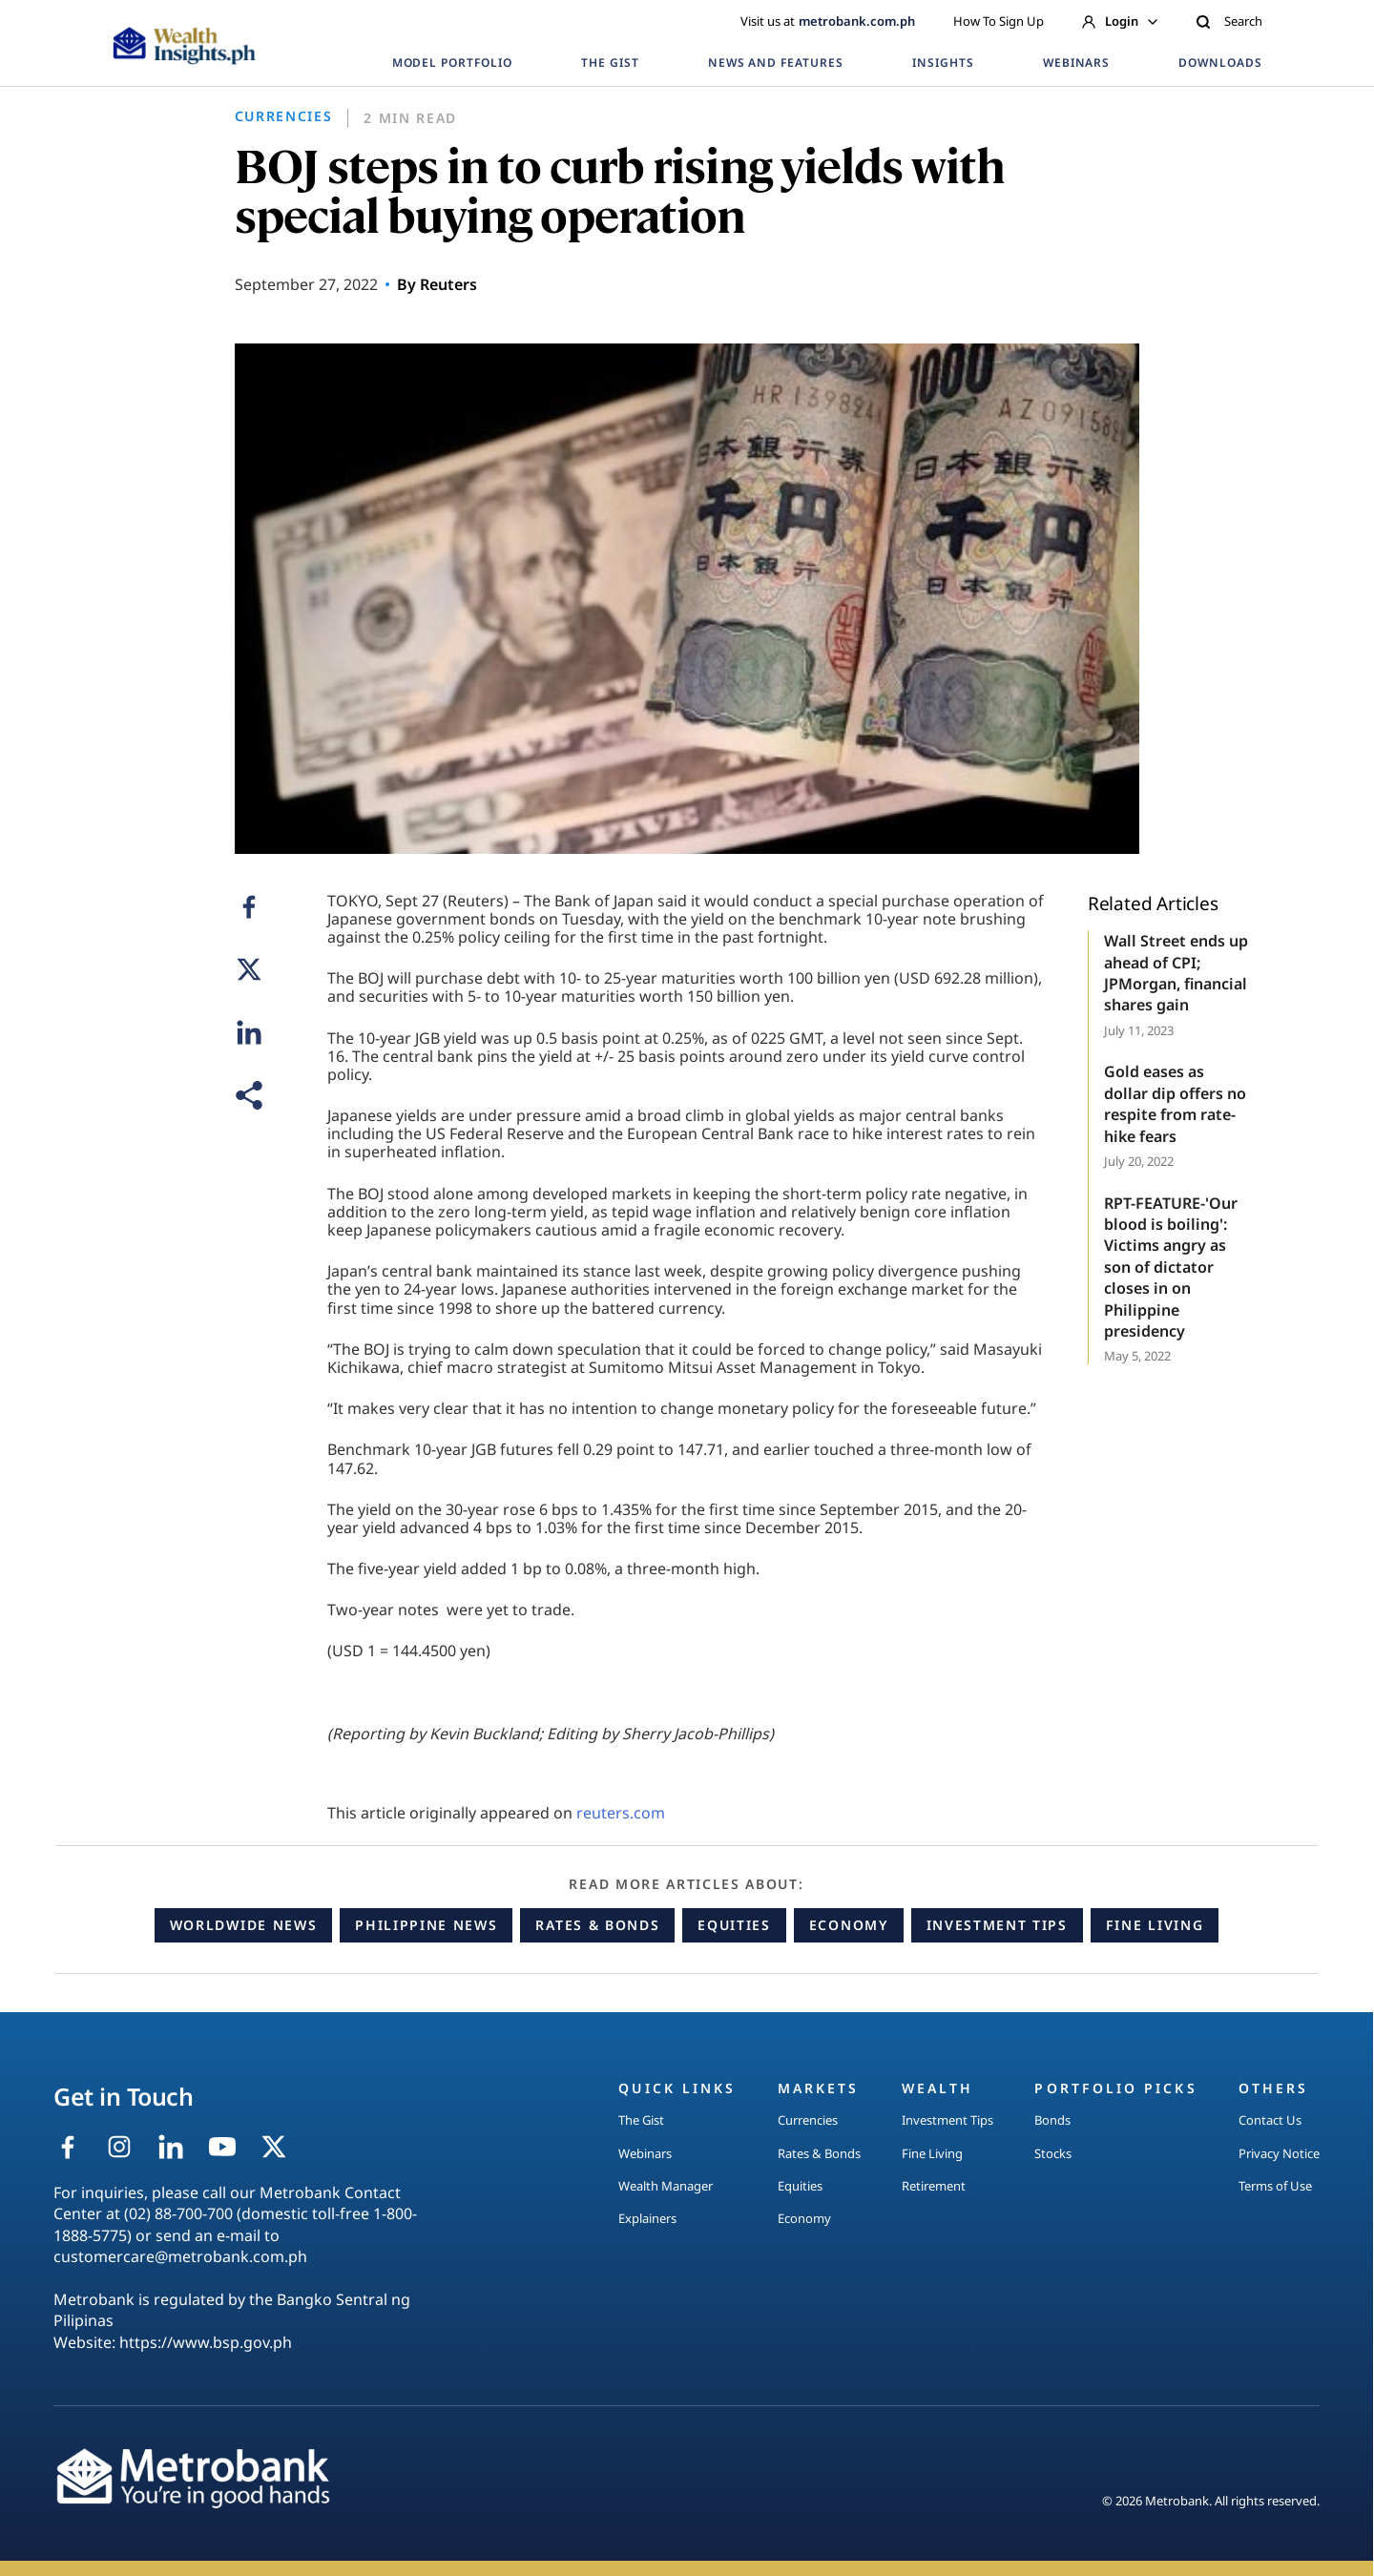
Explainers (647, 2218)
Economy (848, 1925)
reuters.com (620, 1812)
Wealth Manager (665, 2185)
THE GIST (610, 62)
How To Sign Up (998, 21)
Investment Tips (997, 1925)
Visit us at (827, 21)
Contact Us (1270, 2120)
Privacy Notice (1279, 2153)
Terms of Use (1275, 2185)
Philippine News (426, 1925)
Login (1119, 21)
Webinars (645, 2153)
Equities (733, 1925)
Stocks (1053, 2153)
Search (1229, 21)
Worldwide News (244, 1925)
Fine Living (1154, 1925)
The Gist (641, 2120)
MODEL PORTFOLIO (452, 62)
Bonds (1052, 2120)
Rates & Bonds (597, 1925)
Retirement (934, 2185)
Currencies (808, 2120)
